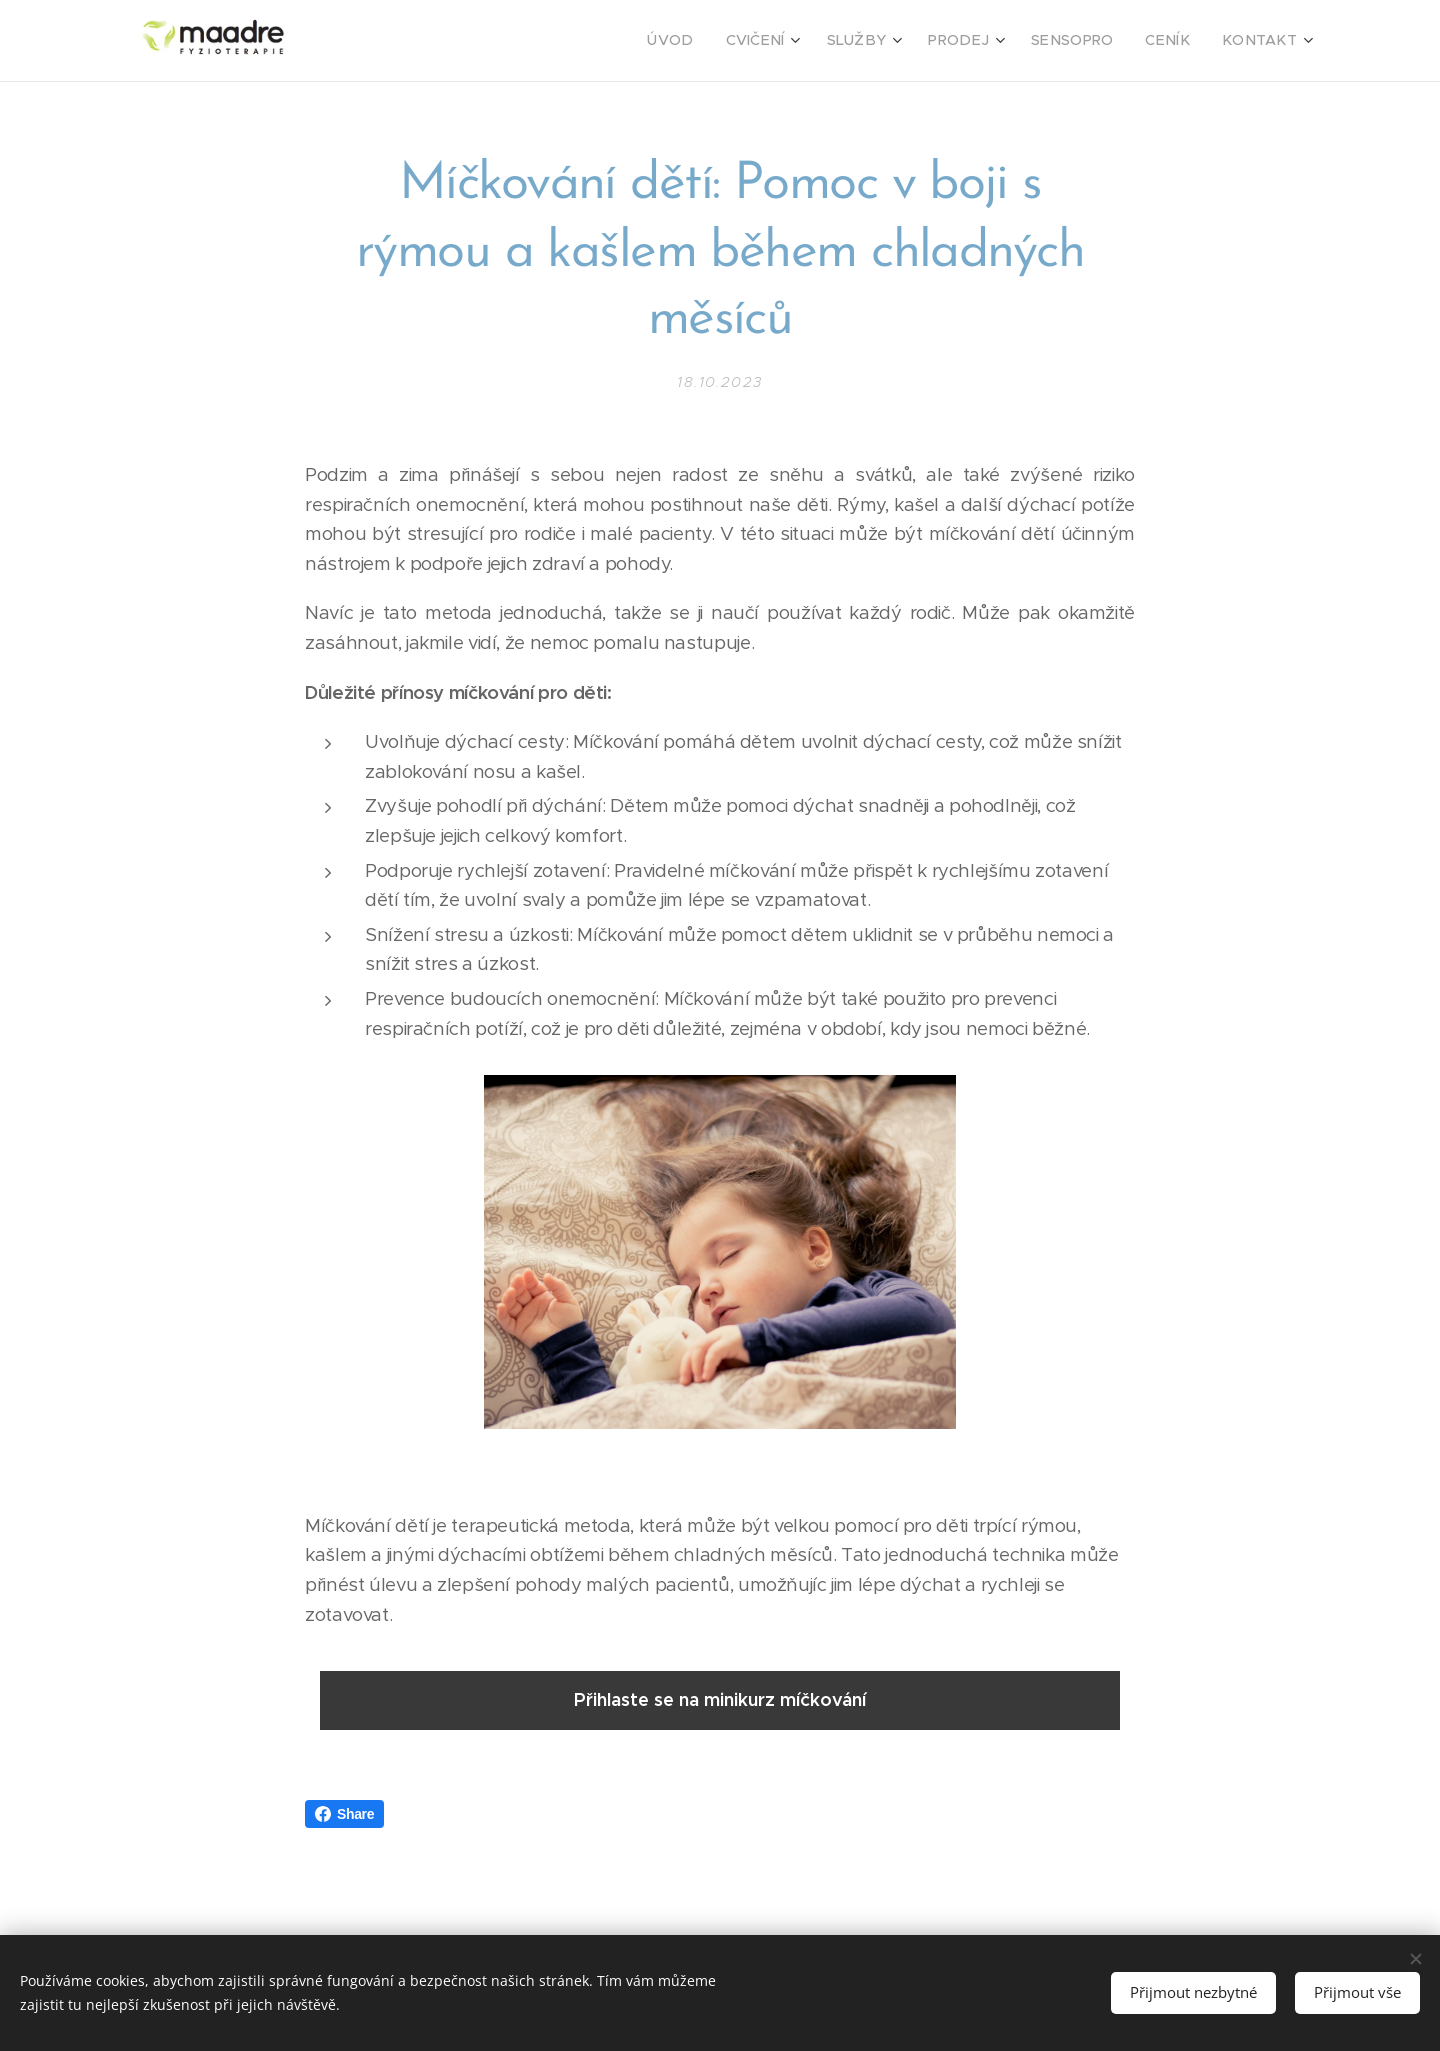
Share (344, 1814)
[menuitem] (718, 41)
